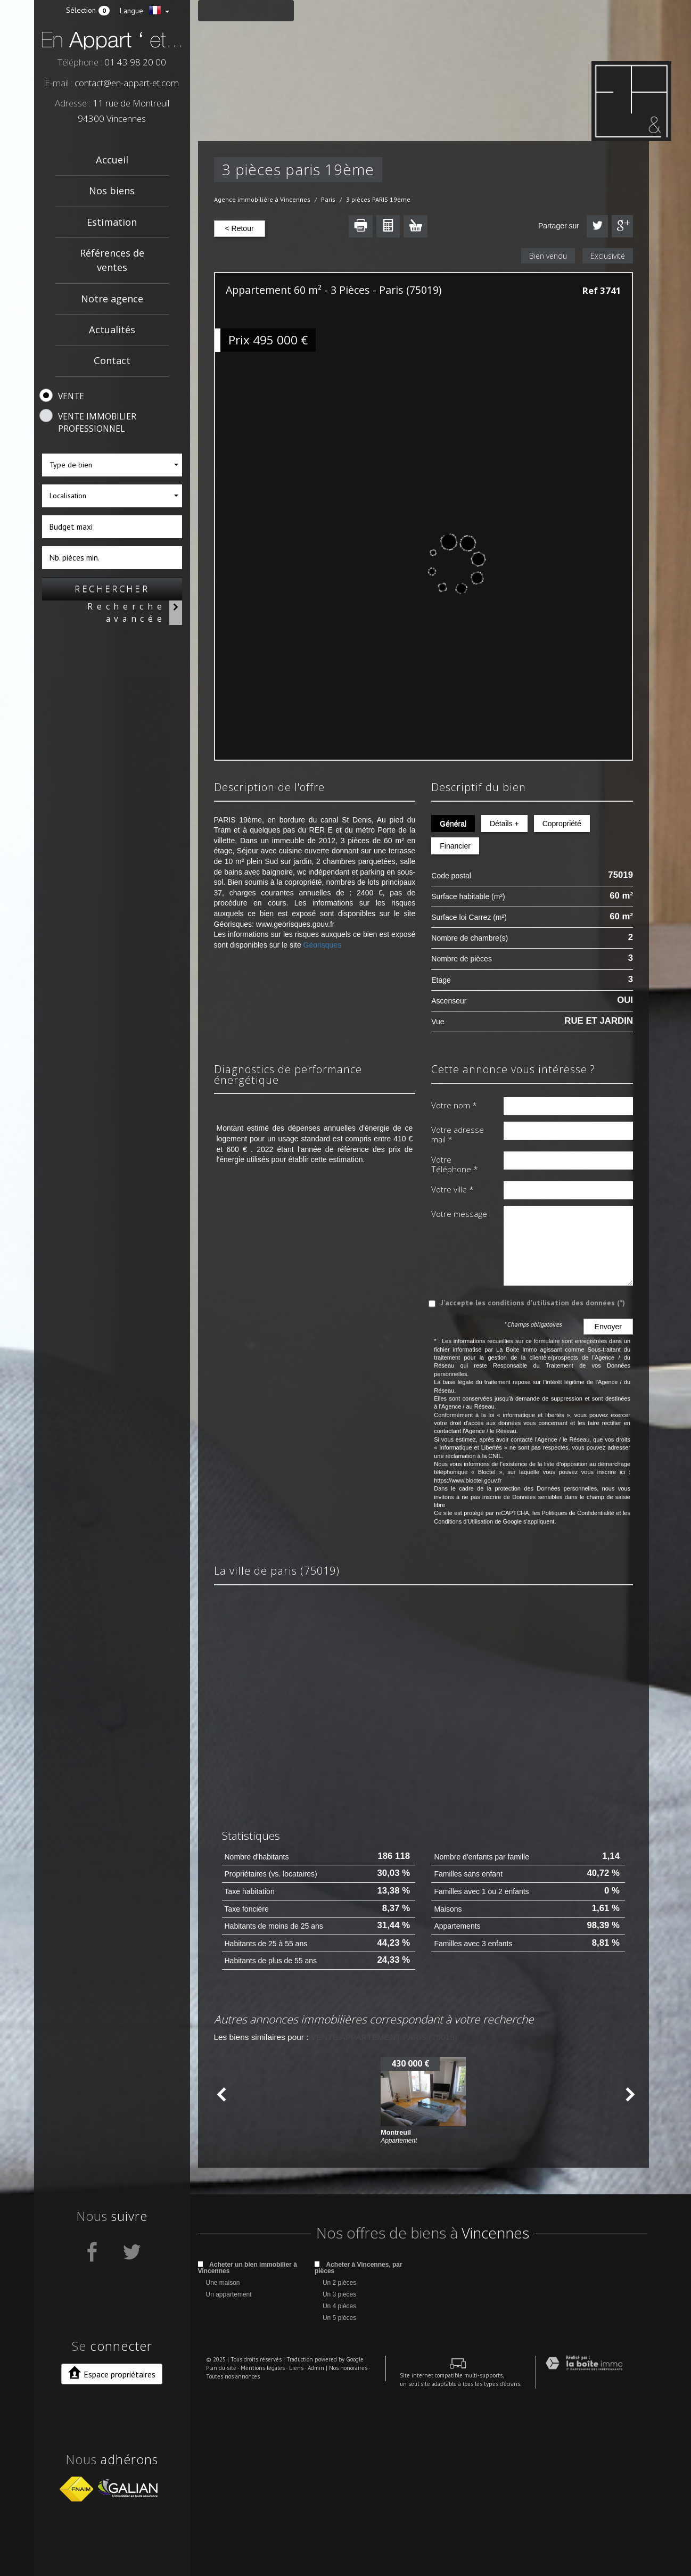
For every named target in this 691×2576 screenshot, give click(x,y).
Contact (112, 360)
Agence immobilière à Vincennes (262, 199)
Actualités (112, 329)
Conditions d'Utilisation (463, 1521)
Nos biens (112, 190)
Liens (288, 2547)
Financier (455, 846)
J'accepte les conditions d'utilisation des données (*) (533, 1302)
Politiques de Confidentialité (578, 1513)
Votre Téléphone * (454, 1164)
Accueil (112, 159)
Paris (328, 199)
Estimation (112, 222)
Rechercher (112, 588)
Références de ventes (112, 260)
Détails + (503, 823)
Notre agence (112, 298)
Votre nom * (454, 1105)
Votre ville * (452, 1189)
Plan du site (213, 2547)
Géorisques (322, 945)
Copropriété (559, 823)
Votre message (459, 1213)
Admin (308, 2547)
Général (453, 823)
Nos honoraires (340, 2547)
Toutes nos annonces (225, 2555)
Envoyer (608, 1326)
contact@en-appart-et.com (127, 83)
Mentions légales (255, 2547)
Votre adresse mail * (457, 1134)
